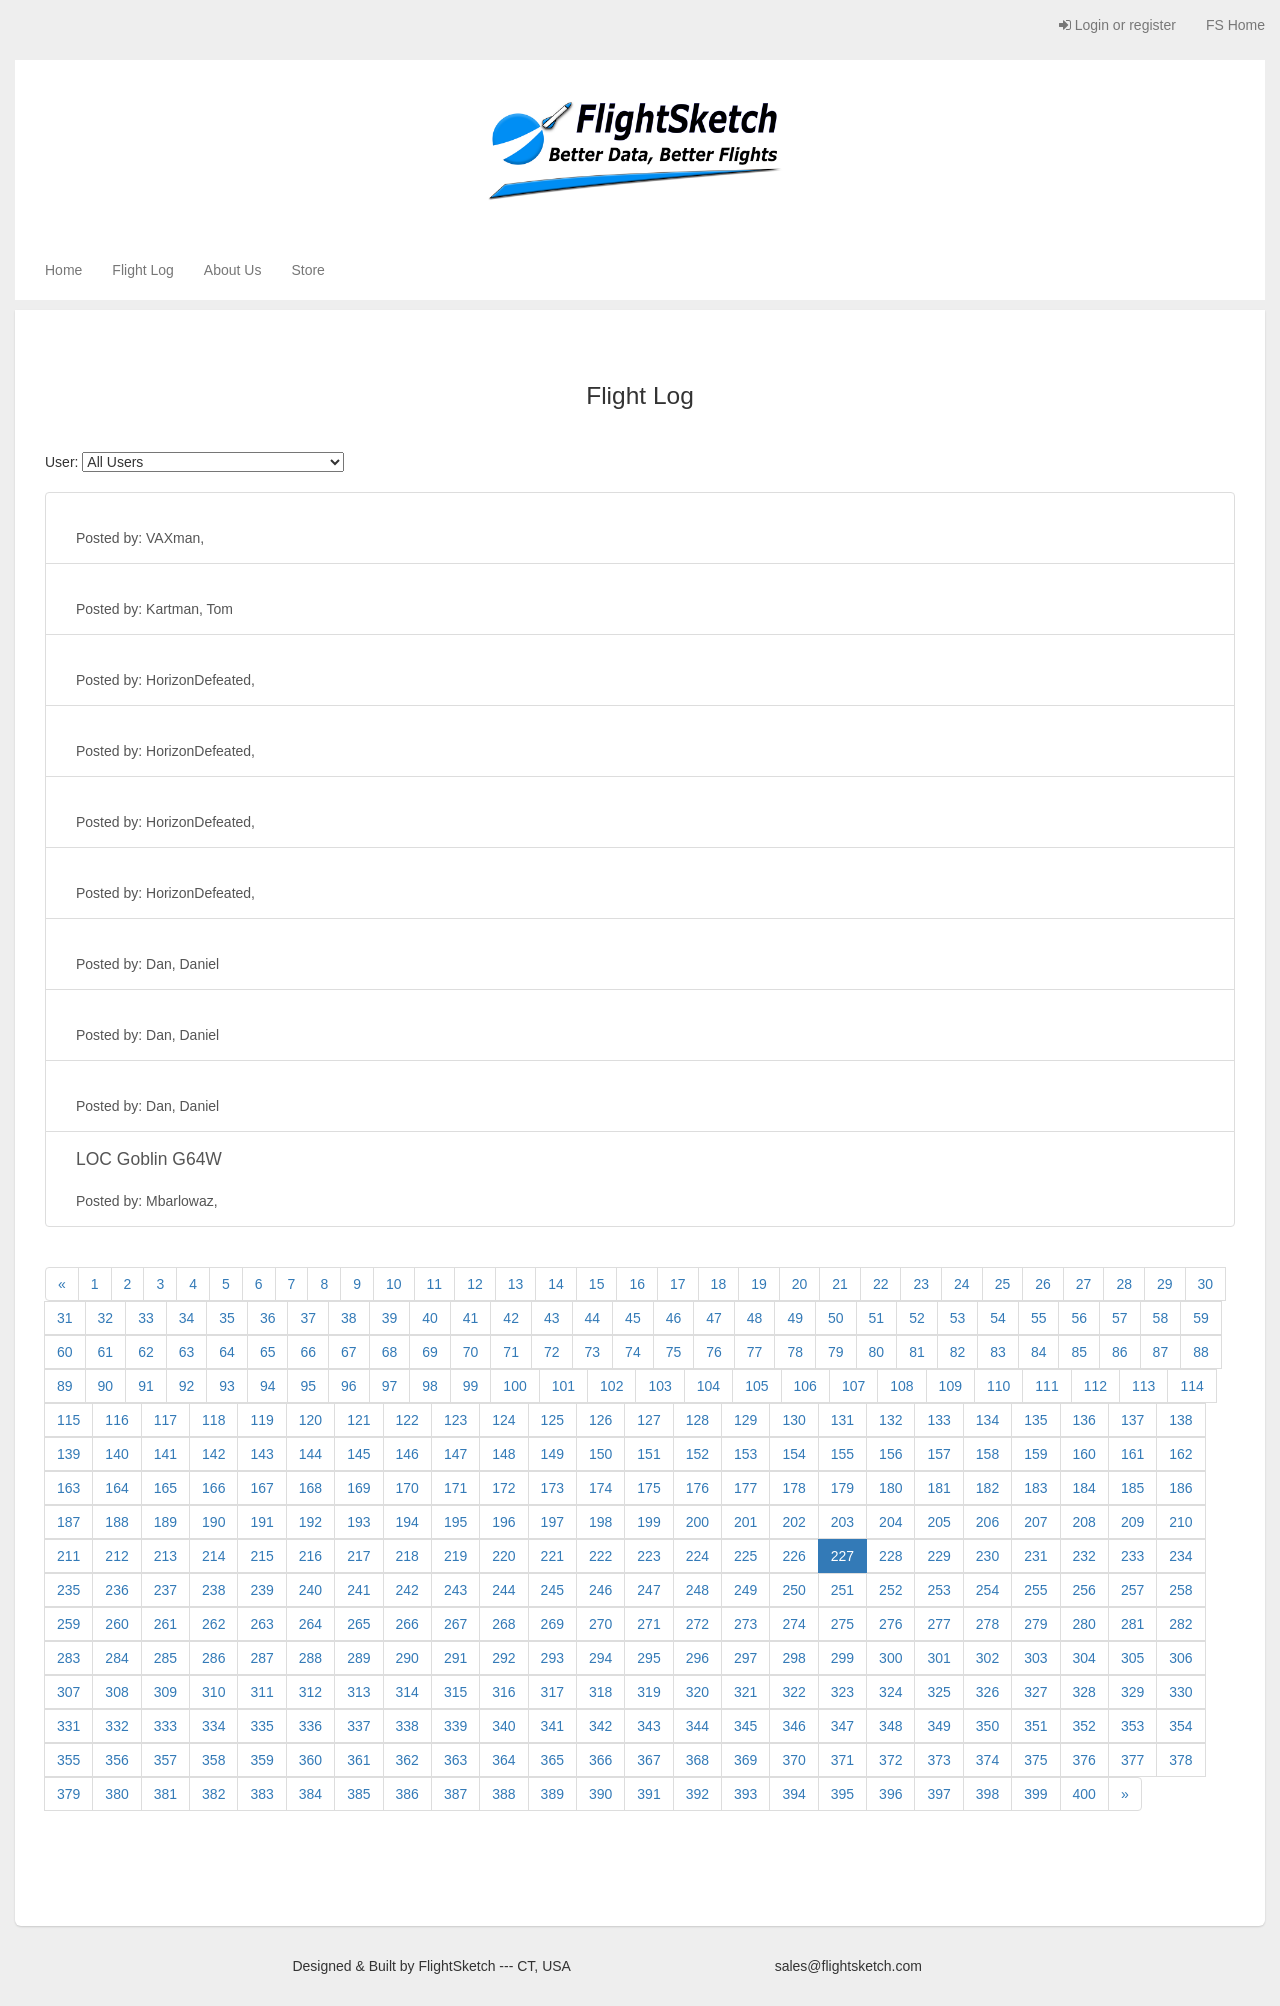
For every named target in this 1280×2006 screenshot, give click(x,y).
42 (511, 1318)
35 (227, 1318)
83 (998, 1352)
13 (516, 1284)
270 (600, 1624)
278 (987, 1624)
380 (116, 1794)
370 (793, 1760)
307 (68, 1692)
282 (1180, 1624)
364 (503, 1760)
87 (1161, 1352)
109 (950, 1386)
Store (307, 270)
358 (213, 1760)
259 (68, 1624)
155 (842, 1454)
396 (890, 1794)
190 (213, 1522)
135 (1035, 1420)
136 (1084, 1420)
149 (552, 1454)
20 (800, 1284)
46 (674, 1318)
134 (987, 1420)
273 (745, 1624)
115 (68, 1420)
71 (511, 1352)
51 (877, 1318)
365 (552, 1760)
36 (268, 1318)
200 (697, 1522)
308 (116, 1692)
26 (1043, 1284)
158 (987, 1454)
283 (68, 1658)
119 (261, 1420)
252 (890, 1590)
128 (697, 1420)
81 (917, 1352)
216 (310, 1556)
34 (187, 1318)
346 (793, 1726)
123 (455, 1420)
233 (1132, 1556)
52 (917, 1318)
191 (261, 1522)
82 (958, 1352)
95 (308, 1386)
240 (310, 1590)
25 (1003, 1284)
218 (407, 1556)
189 (165, 1522)
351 (1035, 1726)
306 (1180, 1658)
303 (1035, 1658)
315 (455, 1692)
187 (68, 1522)
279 (1035, 1624)
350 (987, 1726)
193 (358, 1522)
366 (600, 1760)
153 (745, 1454)
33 (146, 1318)
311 (261, 1692)
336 (310, 1726)
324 (890, 1692)
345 (745, 1726)
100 (514, 1386)
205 (938, 1522)
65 (268, 1352)
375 (1035, 1760)
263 (261, 1624)
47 (714, 1318)
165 (165, 1488)
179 (842, 1488)
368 (697, 1760)
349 (938, 1726)
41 (471, 1318)
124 (503, 1420)
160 (1084, 1454)
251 (842, 1590)
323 (842, 1692)
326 (987, 1692)
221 (552, 1556)
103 (659, 1386)
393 (745, 1794)
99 (471, 1386)
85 (1079, 1352)
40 (430, 1318)
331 (68, 1726)
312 (310, 1692)
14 (556, 1284)
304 (1084, 1658)
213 (165, 1556)
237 (165, 1590)
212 (116, 1556)
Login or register (1117, 25)
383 (261, 1794)
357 (165, 1760)
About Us (233, 270)
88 (1201, 1352)
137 (1132, 1420)
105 (756, 1386)
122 (407, 1420)
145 (358, 1454)
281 (1132, 1624)
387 (455, 1794)
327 (1035, 1692)
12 (475, 1284)
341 (552, 1726)
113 (1143, 1386)
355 (68, 1760)
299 (842, 1658)
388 (503, 1794)
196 (503, 1522)
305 (1132, 1658)
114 (1191, 1386)
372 (890, 1760)
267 (455, 1624)
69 (430, 1352)
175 (648, 1488)
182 (987, 1488)
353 (1132, 1726)
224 (697, 1556)
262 (213, 1624)
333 (165, 1726)
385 (358, 1794)
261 (165, 1624)
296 (697, 1658)
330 (1180, 1692)
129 (745, 1420)
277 (938, 1624)
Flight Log (142, 270)
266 (407, 1624)
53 (958, 1318)
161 (1132, 1454)
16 (637, 1284)
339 (455, 1726)
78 (795, 1352)
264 (310, 1624)
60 (65, 1352)
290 (407, 1658)
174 (600, 1488)
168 (310, 1488)
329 (1132, 1692)
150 (600, 1454)
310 (213, 1692)
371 (842, 1760)
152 (697, 1454)
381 (165, 1794)
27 (1084, 1284)
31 (65, 1318)
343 (648, 1726)
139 (68, 1454)
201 (745, 1522)
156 (890, 1454)
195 (455, 1522)
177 (745, 1488)
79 (836, 1352)
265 (358, 1624)
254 (987, 1590)
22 (881, 1284)
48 (755, 1318)
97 (390, 1386)
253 (938, 1590)
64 (227, 1352)
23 (921, 1284)
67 (349, 1352)
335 (261, 1726)
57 (1120, 1318)
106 (805, 1386)
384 (310, 1794)
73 (593, 1352)
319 (648, 1692)
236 (116, 1590)
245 (552, 1590)
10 (394, 1284)
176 (697, 1488)
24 (962, 1284)
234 (1180, 1556)
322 (793, 1692)
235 (68, 1590)
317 (552, 1692)
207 (1035, 1522)
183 (1035, 1488)
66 (308, 1352)
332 (116, 1726)
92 (187, 1386)
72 (552, 1352)
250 (793, 1590)
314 (407, 1692)
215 (261, 1556)
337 (358, 1726)
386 (407, 1794)
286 (213, 1658)
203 (842, 1522)
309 (165, 1692)
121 (358, 1420)
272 (697, 1624)
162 (1180, 1454)
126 (600, 1420)
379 (68, 1794)
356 (116, 1760)
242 (407, 1590)
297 (745, 1658)
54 (998, 1318)
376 (1084, 1760)
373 (938, 1760)
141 (165, 1454)
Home (63, 270)
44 (593, 1318)
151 (648, 1454)
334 (213, 1726)
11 (435, 1284)
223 (648, 1556)
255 (1035, 1590)
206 (987, 1522)
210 (1180, 1522)
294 (600, 1658)
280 (1084, 1624)
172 (503, 1488)
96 (349, 1386)
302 (987, 1658)
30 (1206, 1284)
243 (455, 1590)
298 (793, 1658)
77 (755, 1352)
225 (745, 1556)
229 (938, 1556)
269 (552, 1624)
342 (600, 1726)
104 (708, 1386)
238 (213, 1590)
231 (1035, 1556)
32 (106, 1318)
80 (877, 1352)
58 (1161, 1318)
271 (648, 1624)
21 (840, 1284)
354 (1180, 1726)
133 (938, 1420)
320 (697, 1692)
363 (455, 1760)
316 (503, 1692)
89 (65, 1386)
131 (842, 1420)
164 (116, 1488)
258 (1180, 1590)
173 (552, 1488)
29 (1165, 1284)
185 (1132, 1488)
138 (1180, 1420)
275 (842, 1624)
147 (455, 1454)
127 (648, 1420)
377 (1132, 1760)
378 (1180, 1760)
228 (890, 1556)
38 (349, 1318)
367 (648, 1760)
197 (552, 1522)
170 (407, 1488)
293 (552, 1658)
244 (503, 1590)
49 (795, 1318)
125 (552, 1420)
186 (1180, 1488)
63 (187, 1352)
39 (390, 1318)
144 (310, 1454)
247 (648, 1590)
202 (793, 1522)
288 (310, 1658)
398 (987, 1794)
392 (697, 1794)
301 (938, 1658)
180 (890, 1488)
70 (471, 1352)
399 (1035, 1794)
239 (261, 1590)
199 (648, 1522)
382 (213, 1794)
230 (987, 1556)
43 (552, 1318)
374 (987, 1760)
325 (938, 1692)
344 (697, 1726)
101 (563, 1386)
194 (407, 1522)
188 (116, 1522)
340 (503, 1726)
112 (1095, 1386)
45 (633, 1318)
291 (455, 1658)
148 (503, 1454)
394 (793, 1794)
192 (310, 1522)
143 (261, 1454)
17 (678, 1284)
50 (836, 1318)
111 (1046, 1386)
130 (793, 1420)
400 (1084, 1794)
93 (227, 1386)
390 (600, 1794)
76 (714, 1352)
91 (146, 1386)
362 (407, 1760)
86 (1120, 1352)
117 (165, 1420)
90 (106, 1386)
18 (719, 1284)
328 (1084, 1692)
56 (1079, 1318)
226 (793, 1556)
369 (745, 1760)
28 (1124, 1284)
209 (1132, 1522)
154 (793, 1454)
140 (116, 1454)
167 (261, 1488)
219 (455, 1556)
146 (407, 1454)
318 (600, 1692)
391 (648, 1794)
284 (116, 1658)
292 (503, 1658)
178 (793, 1488)
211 (68, 1556)
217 (358, 1556)
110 (998, 1386)
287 (261, 1658)
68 (390, 1352)
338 (407, 1726)
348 (890, 1726)
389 (552, 1794)
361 (358, 1760)
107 (853, 1386)
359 (261, 1760)
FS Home (1235, 25)
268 (503, 1624)
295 (648, 1658)
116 (116, 1420)
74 (633, 1352)
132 (890, 1420)
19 (759, 1284)
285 (165, 1658)
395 (842, 1794)
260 (116, 1624)
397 (938, 1794)
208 (1084, 1522)
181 (938, 1488)
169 (358, 1488)
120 (310, 1420)
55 (1039, 1318)
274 (793, 1624)
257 (1132, 1590)
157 (938, 1454)
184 (1084, 1488)
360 (310, 1760)
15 (597, 1284)
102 (611, 1386)
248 (697, 1590)
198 (600, 1522)
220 (503, 1556)
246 (600, 1590)
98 (430, 1386)
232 (1084, 1556)
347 (842, 1726)
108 (901, 1386)
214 (213, 1556)
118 (213, 1420)
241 (358, 1590)
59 (1201, 1318)
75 (674, 1352)
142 (213, 1454)
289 (358, 1658)
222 (600, 1556)
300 (890, 1658)
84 (1039, 1352)
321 (745, 1692)
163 (68, 1488)
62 (146, 1352)
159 (1035, 1454)
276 (890, 1624)
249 (745, 1590)
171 (455, 1488)
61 (106, 1352)
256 (1084, 1590)
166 (213, 1488)
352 (1084, 1726)
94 (268, 1386)
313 (358, 1692)
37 (308, 1318)
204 (890, 1522)
